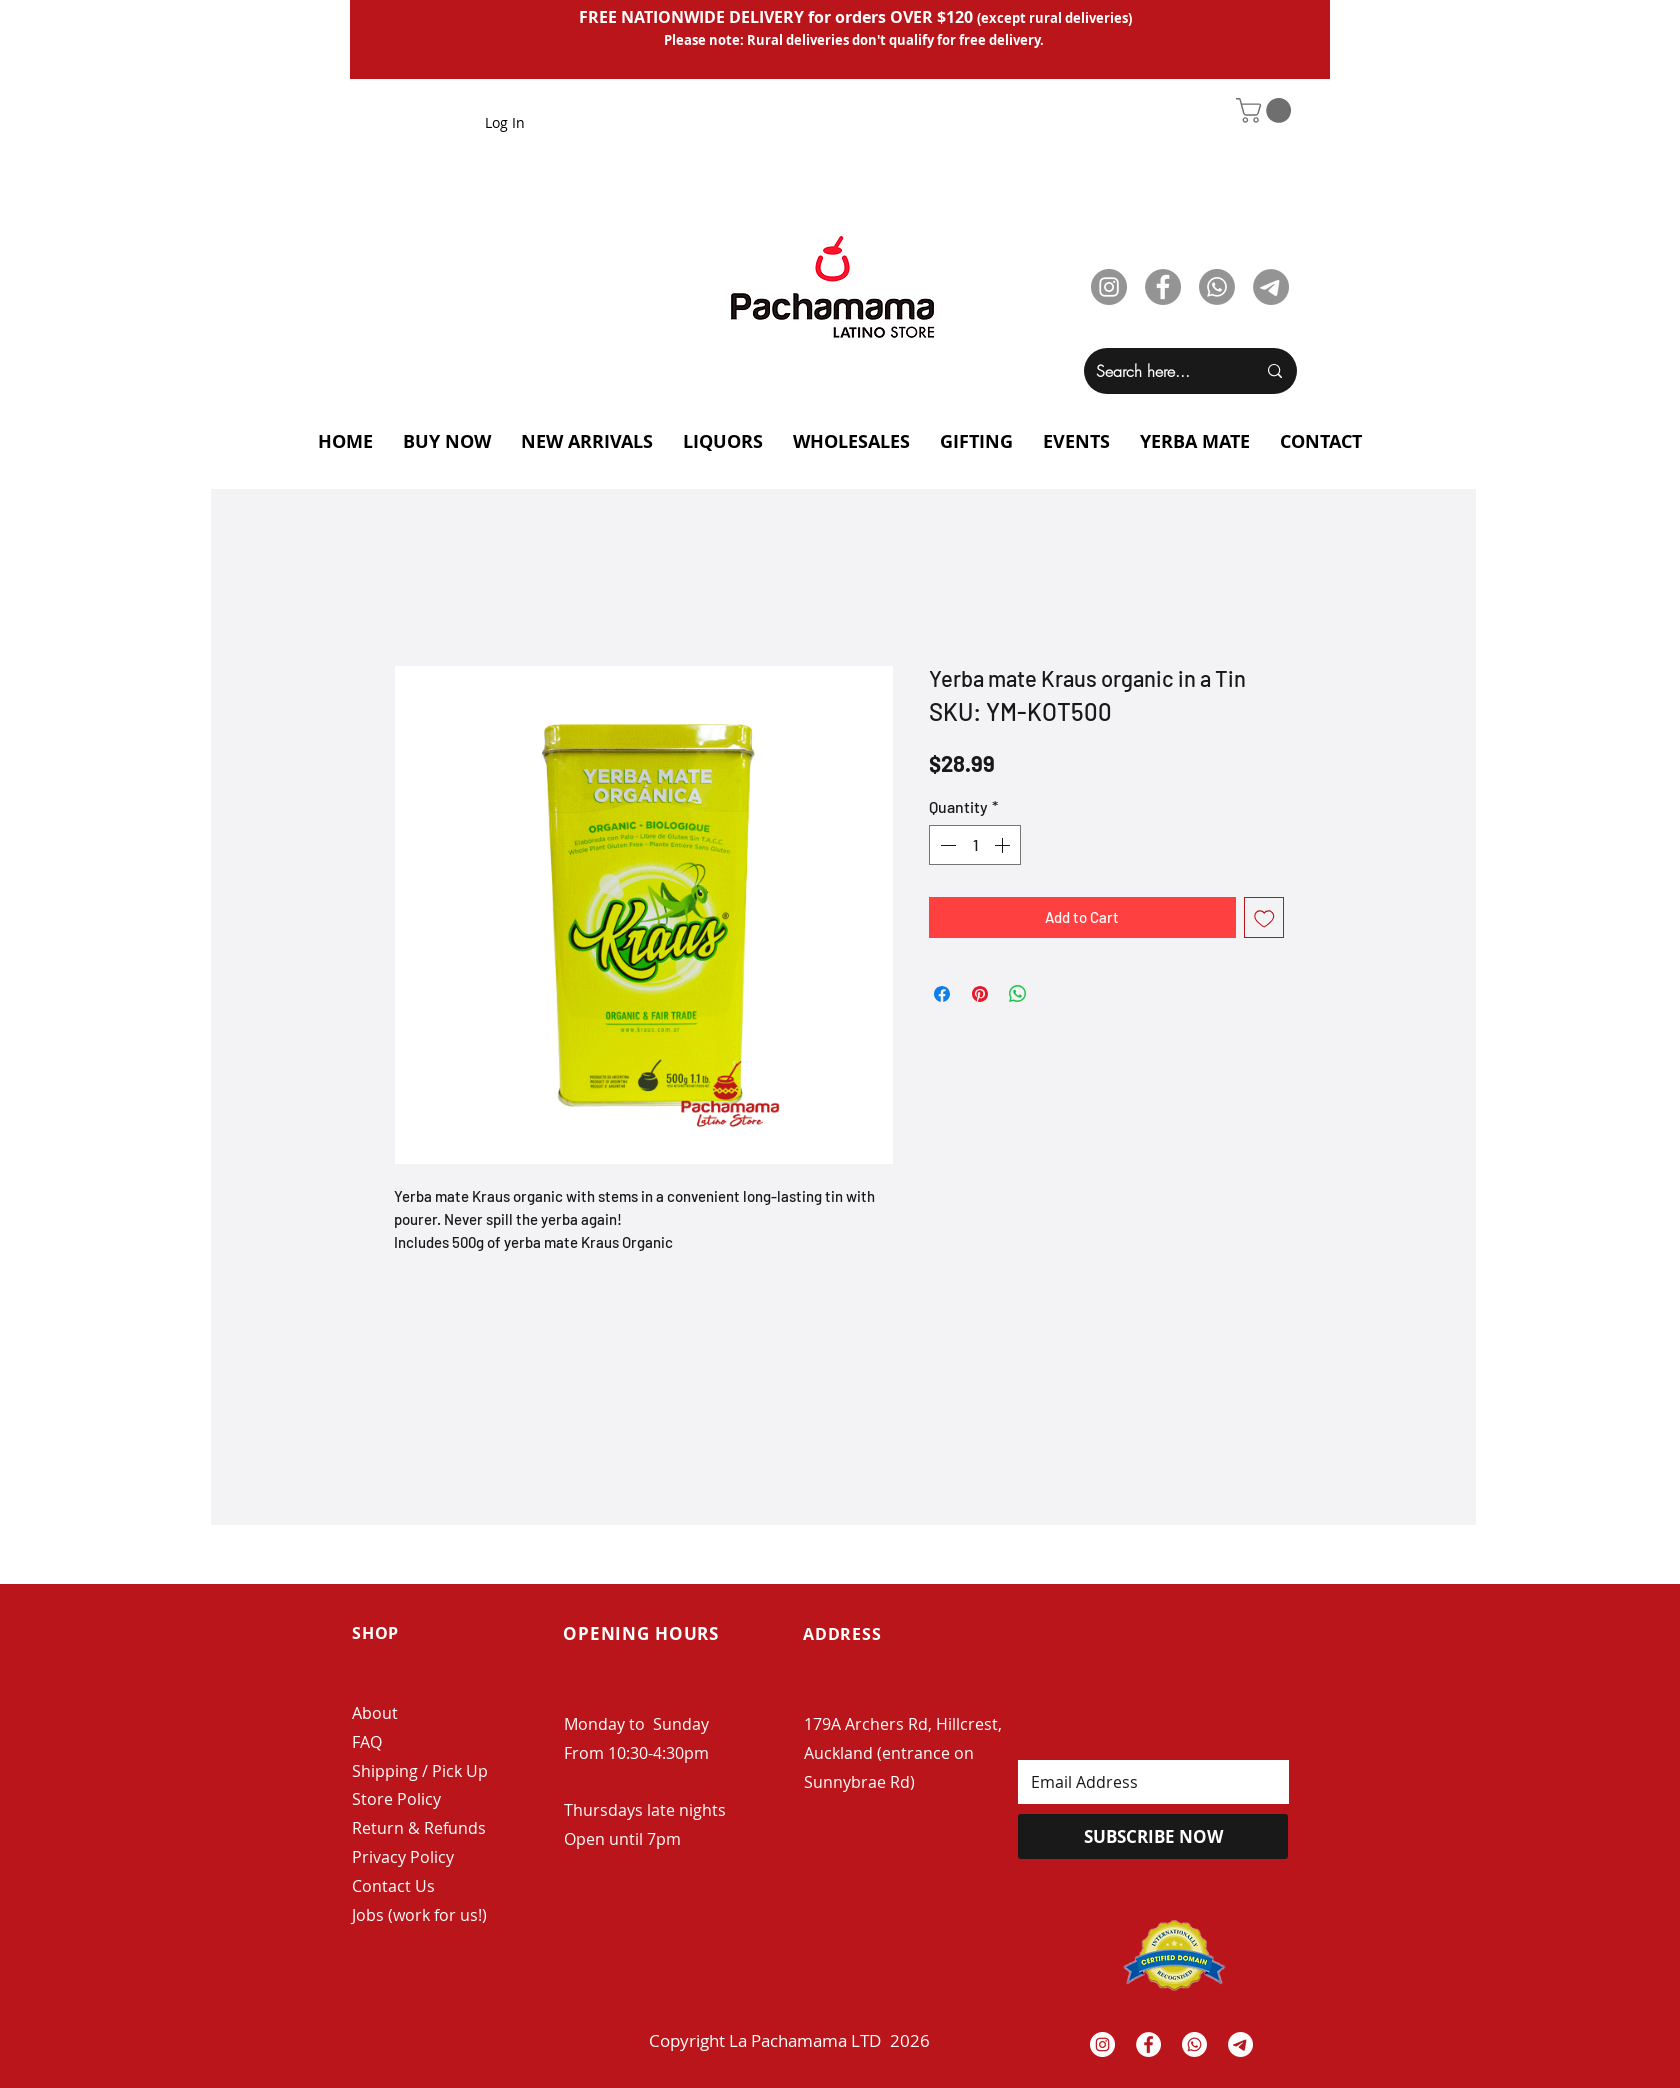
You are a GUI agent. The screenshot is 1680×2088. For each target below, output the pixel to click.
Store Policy (396, 1799)
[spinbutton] (975, 845)
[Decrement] (946, 845)
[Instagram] (1109, 287)
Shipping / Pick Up (422, 1771)
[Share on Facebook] (942, 994)
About (375, 1713)
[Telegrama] (1240, 2044)
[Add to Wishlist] (1264, 917)
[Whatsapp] (1217, 287)
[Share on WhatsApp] (1018, 994)
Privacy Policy (403, 1857)
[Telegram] (1271, 287)
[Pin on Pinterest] (980, 994)
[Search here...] (1161, 371)
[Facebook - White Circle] (1148, 2044)
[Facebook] (1163, 287)
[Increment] (1004, 845)
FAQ (367, 1742)
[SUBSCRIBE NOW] (1153, 1836)
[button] (1266, 110)
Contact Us (393, 1886)
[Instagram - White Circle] (1102, 2044)
